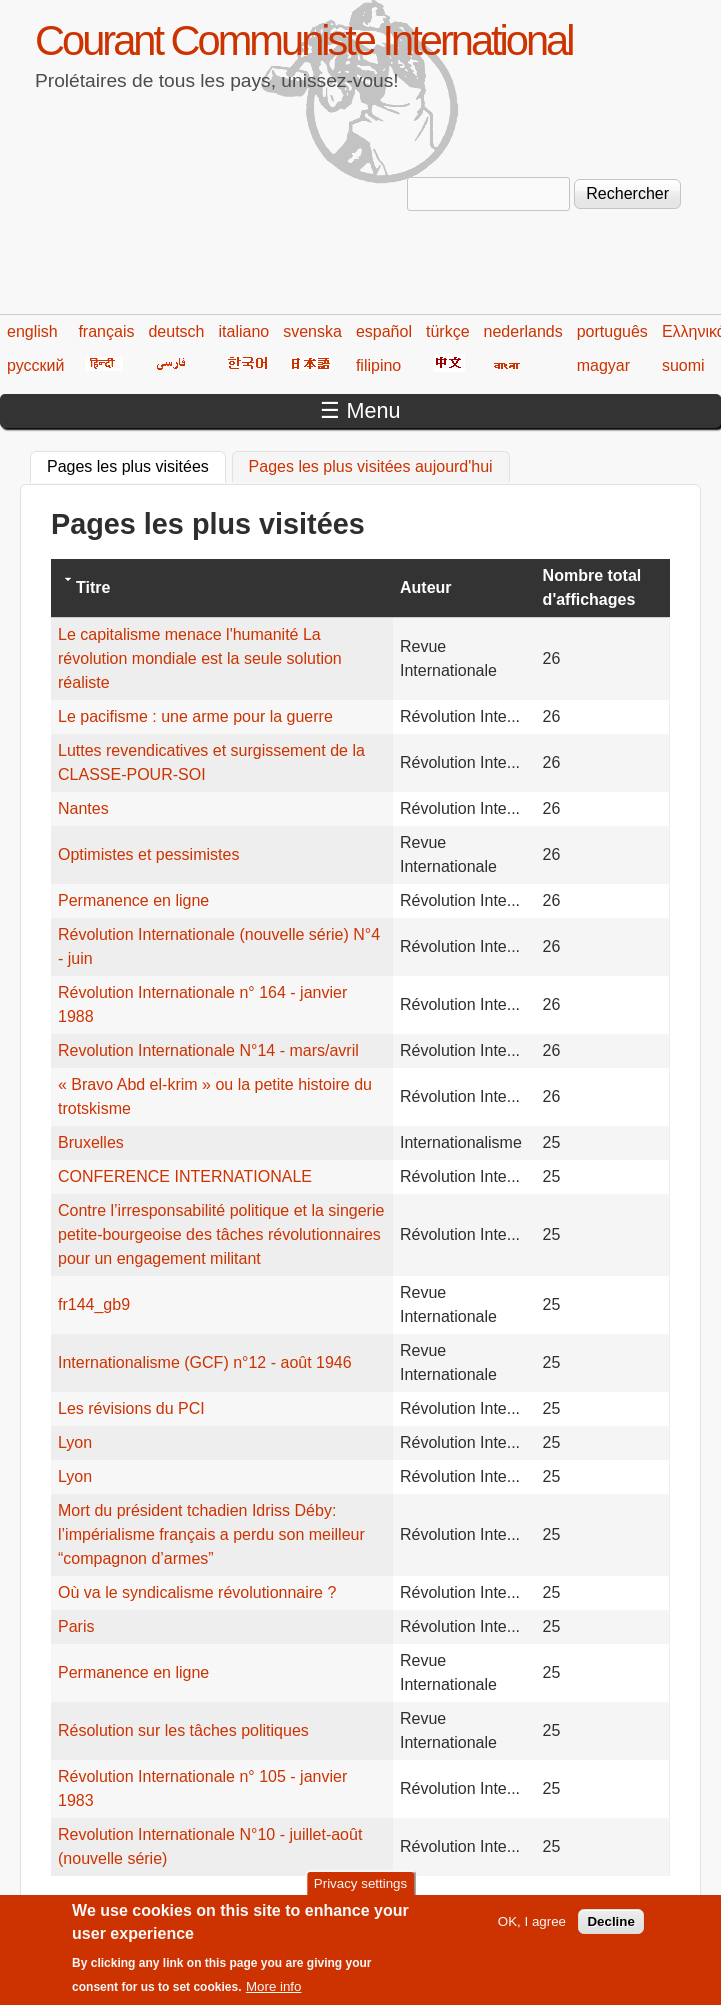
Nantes (83, 808)
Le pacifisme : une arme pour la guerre (195, 716)
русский (35, 365)
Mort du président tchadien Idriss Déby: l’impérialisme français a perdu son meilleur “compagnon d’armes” (211, 1534)
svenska (312, 331)
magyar (603, 365)
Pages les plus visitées (136, 464)
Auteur (426, 587)
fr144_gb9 (94, 1304)
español (384, 331)
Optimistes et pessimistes (148, 854)
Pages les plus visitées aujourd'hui (371, 466)
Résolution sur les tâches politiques (183, 1730)
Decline (610, 1928)
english (32, 331)
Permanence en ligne (133, 900)
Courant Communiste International (303, 40)
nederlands (523, 331)
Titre (93, 587)
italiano (244, 331)
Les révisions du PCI (131, 1408)
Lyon (75, 1442)
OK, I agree (532, 1928)
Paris (76, 1626)
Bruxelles (91, 1142)
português (612, 331)
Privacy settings (360, 1890)
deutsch (176, 331)
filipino (378, 365)
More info (274, 1993)
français (106, 331)
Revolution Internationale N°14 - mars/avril (208, 1050)
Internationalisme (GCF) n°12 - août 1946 (205, 1362)
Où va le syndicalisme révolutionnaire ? (197, 1592)
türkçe (448, 331)
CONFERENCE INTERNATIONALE (185, 1176)
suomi (683, 365)
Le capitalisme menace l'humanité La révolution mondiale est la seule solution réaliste (200, 658)
